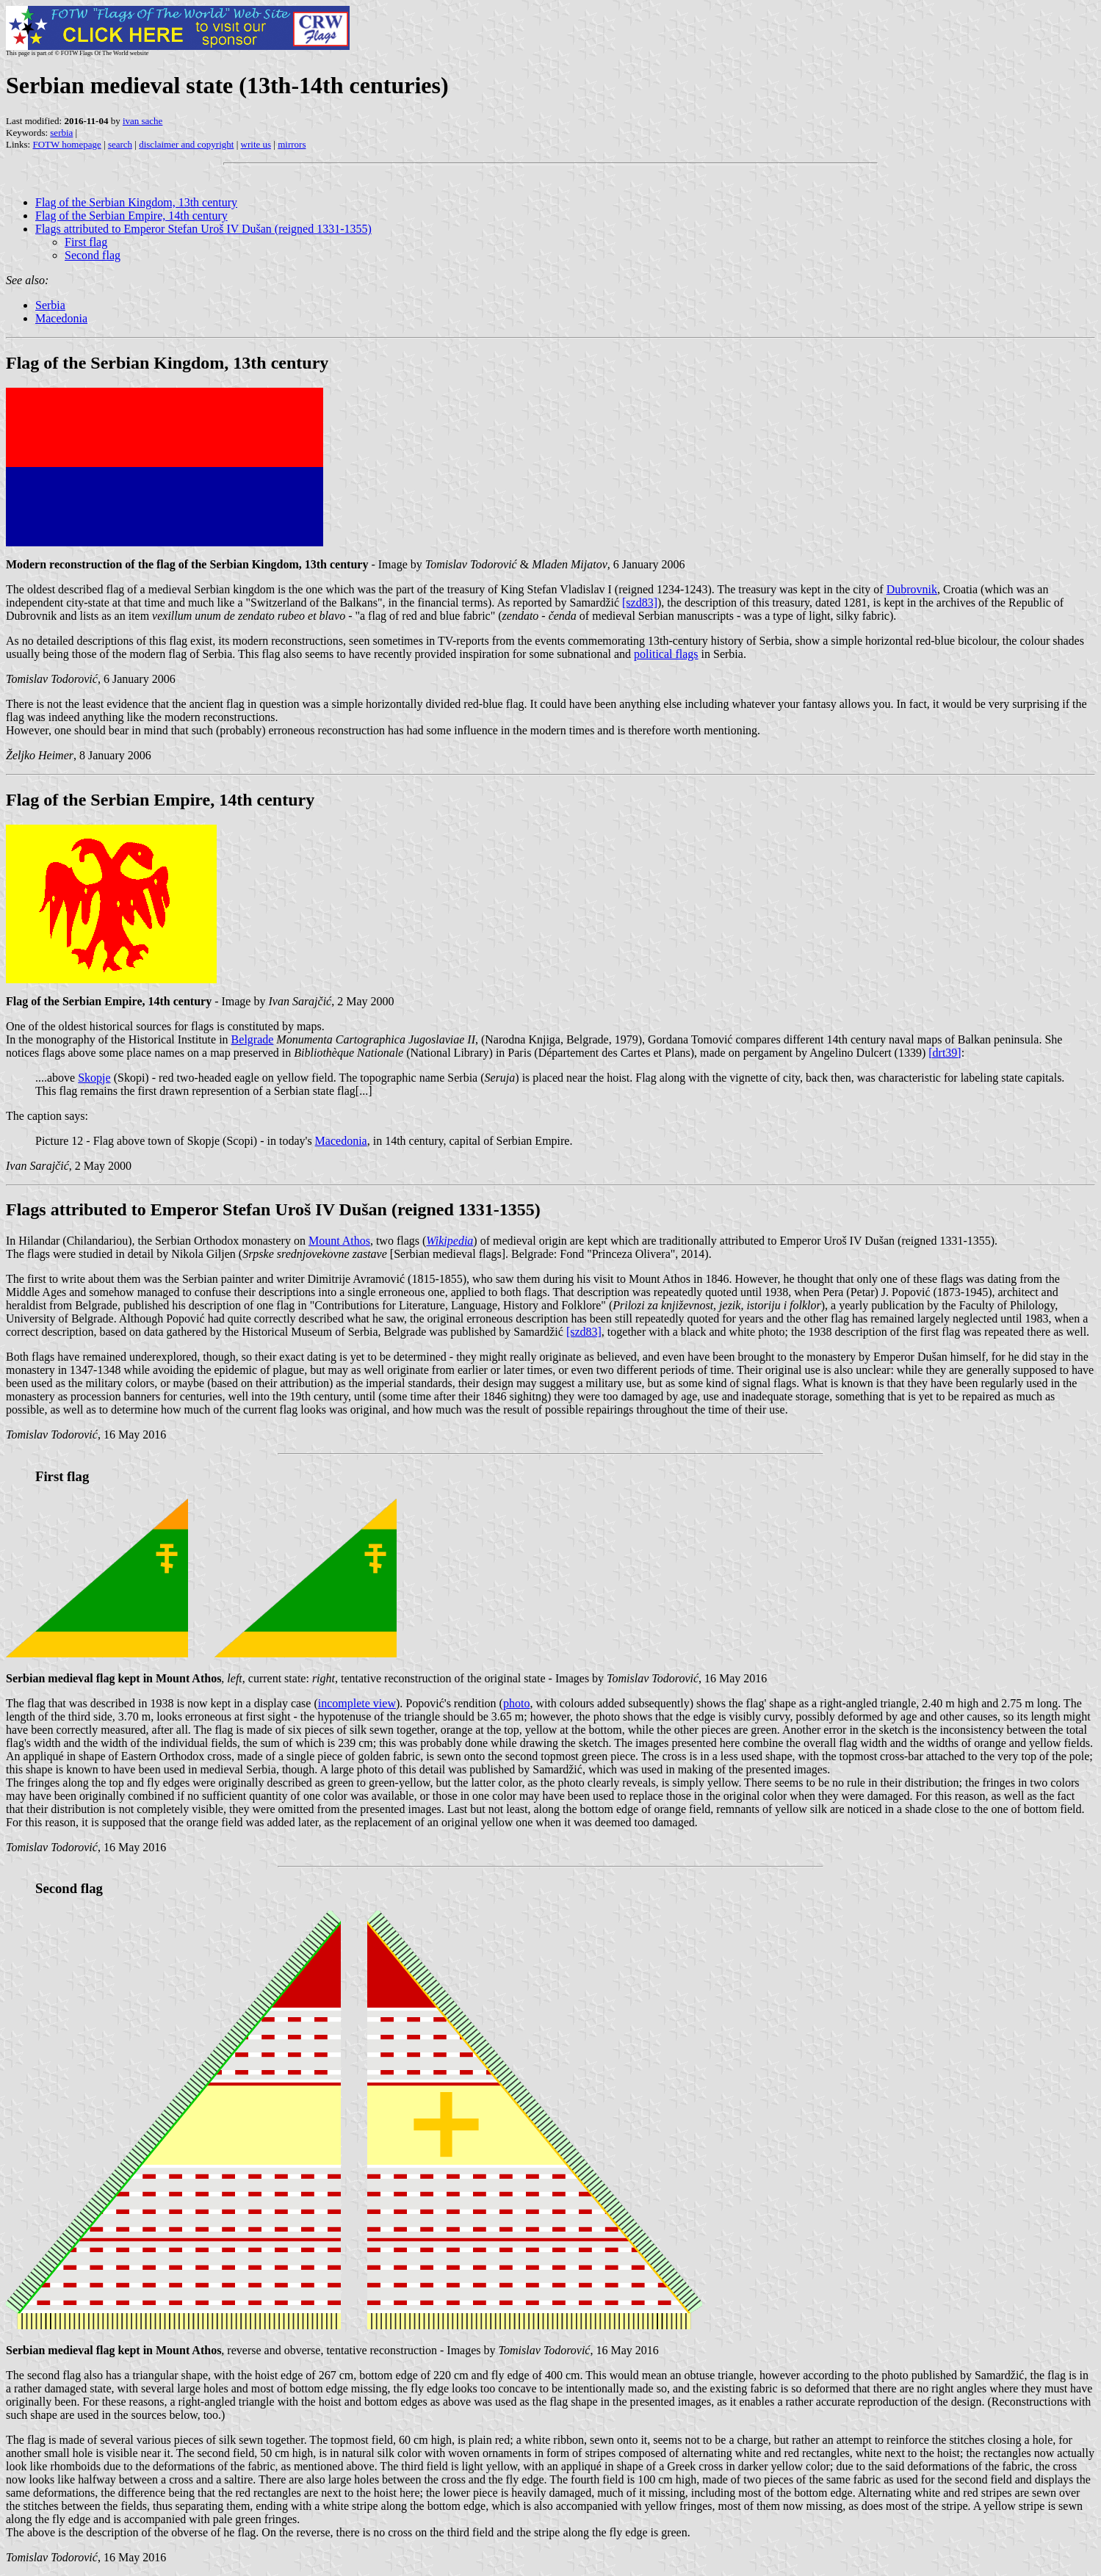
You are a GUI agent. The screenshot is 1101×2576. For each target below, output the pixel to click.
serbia (61, 132)
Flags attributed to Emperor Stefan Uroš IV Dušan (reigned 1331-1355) (203, 228)
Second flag (92, 255)
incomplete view (357, 1703)
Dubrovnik (912, 589)
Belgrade (252, 1039)
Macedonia (61, 318)
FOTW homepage (66, 144)
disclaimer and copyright (186, 144)
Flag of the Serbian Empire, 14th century (131, 215)
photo (516, 1703)
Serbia (50, 305)
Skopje (94, 1077)
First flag (86, 242)
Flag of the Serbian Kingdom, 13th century (136, 202)
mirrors (292, 144)
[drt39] (944, 1052)
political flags (666, 654)
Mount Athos (339, 1240)
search (120, 144)
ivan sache (143, 120)
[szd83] (639, 602)
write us (256, 144)
